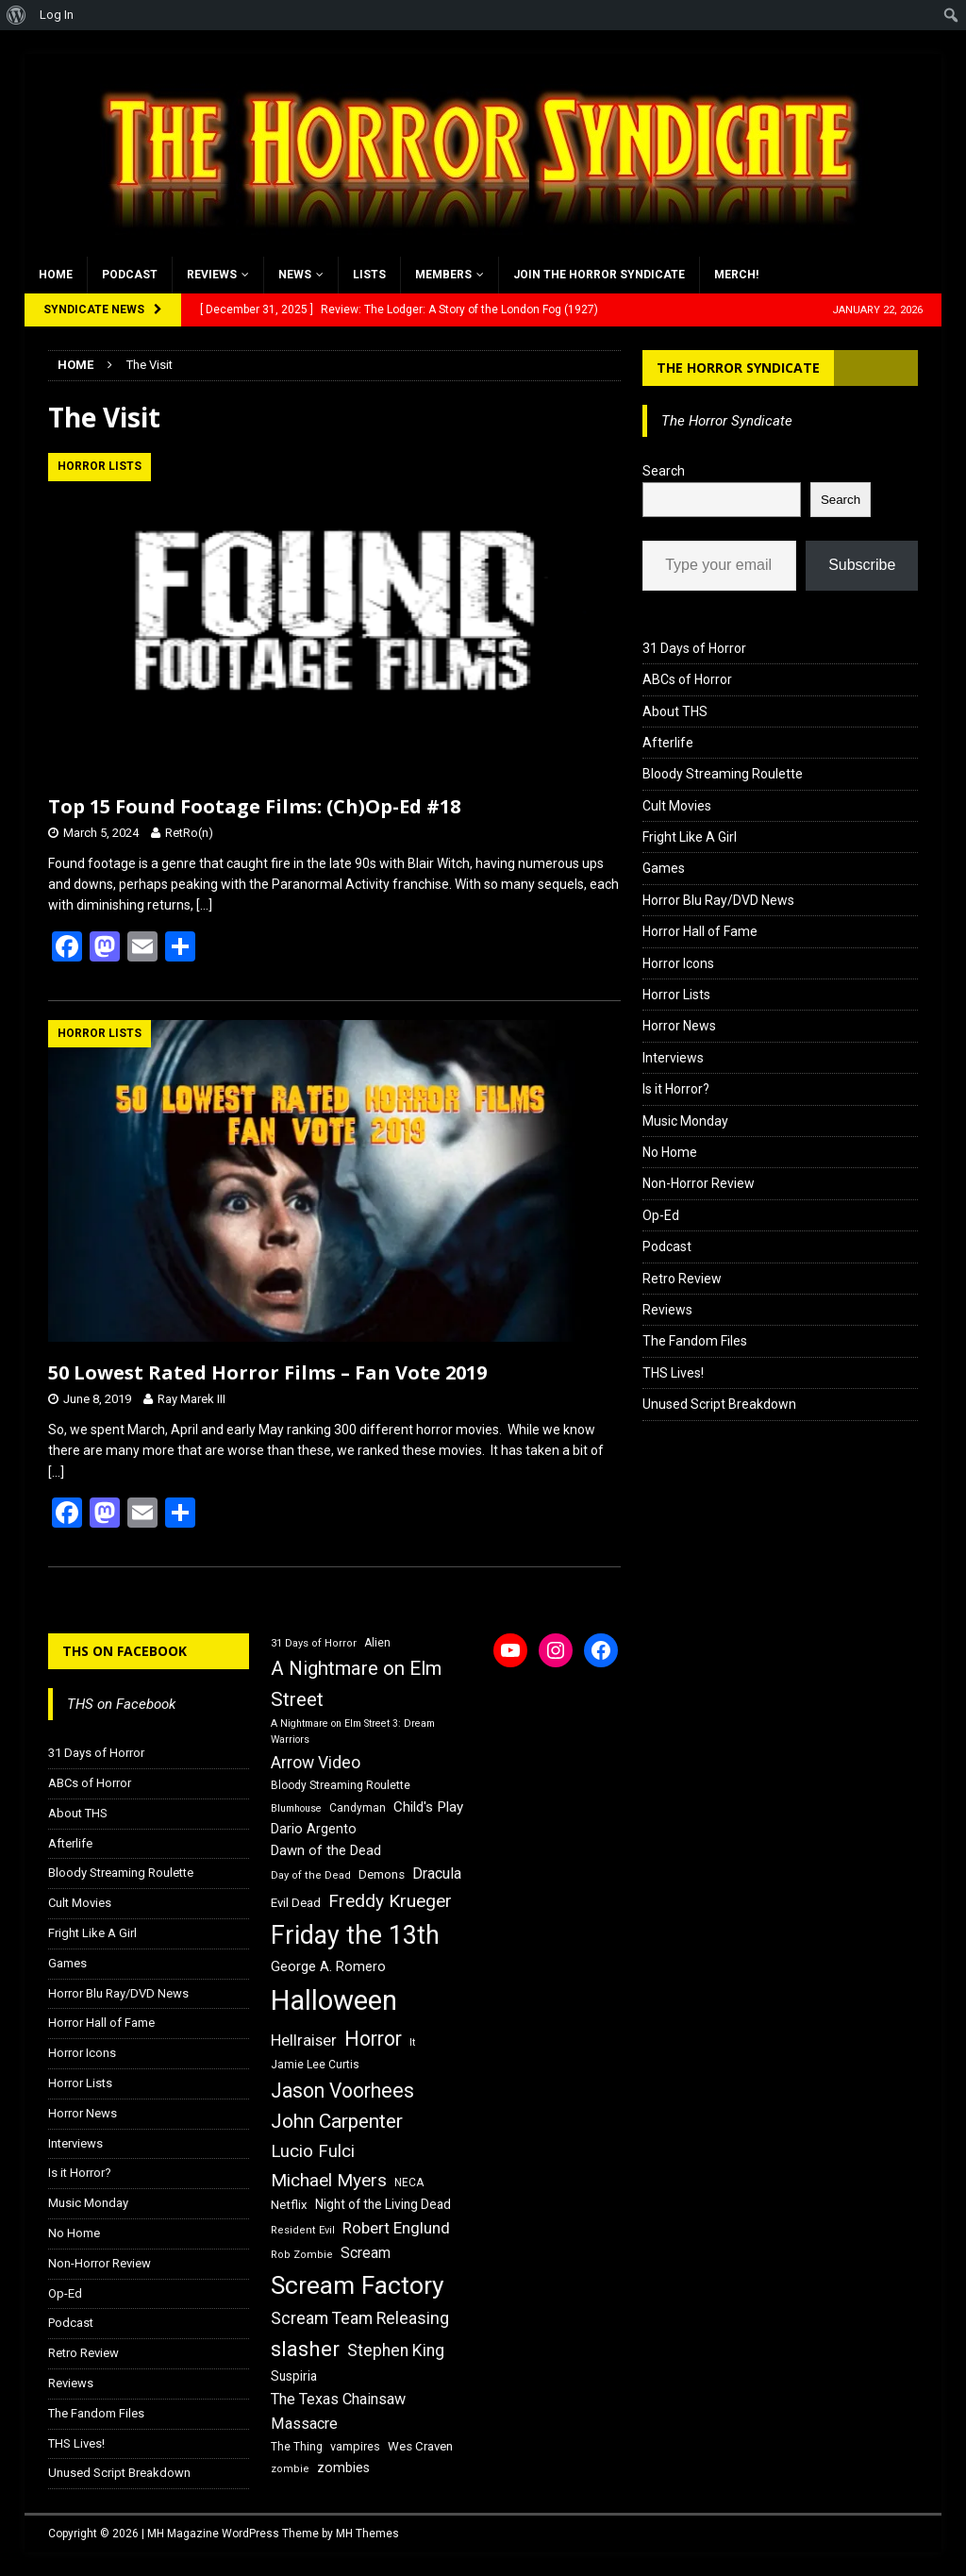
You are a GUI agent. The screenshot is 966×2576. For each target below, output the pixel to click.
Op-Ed (660, 1215)
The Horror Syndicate (738, 367)
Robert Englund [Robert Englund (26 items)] (396, 2227)
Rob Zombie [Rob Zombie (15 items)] (302, 2255)
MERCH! (736, 274)
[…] (204, 904)
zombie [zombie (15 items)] (290, 2469)
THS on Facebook (124, 1651)
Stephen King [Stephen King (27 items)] (395, 2350)
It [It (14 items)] (412, 2042)
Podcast (130, 274)
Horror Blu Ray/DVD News (718, 900)
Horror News (679, 1025)
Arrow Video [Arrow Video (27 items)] (315, 1762)
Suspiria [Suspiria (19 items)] (294, 2376)
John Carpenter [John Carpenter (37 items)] (337, 2121)
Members (443, 274)
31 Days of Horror (694, 648)
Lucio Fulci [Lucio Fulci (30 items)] (313, 2151)
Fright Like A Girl (689, 837)
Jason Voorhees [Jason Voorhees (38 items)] (342, 2090)
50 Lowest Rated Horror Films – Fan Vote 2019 (267, 1372)
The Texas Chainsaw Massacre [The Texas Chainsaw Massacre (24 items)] (338, 2411)
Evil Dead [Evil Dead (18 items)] (296, 1903)
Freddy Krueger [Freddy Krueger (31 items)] (390, 1901)
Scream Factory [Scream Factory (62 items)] (357, 2285)
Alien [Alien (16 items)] (377, 1642)
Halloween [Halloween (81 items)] (334, 2000)
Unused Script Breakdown (719, 1404)
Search (663, 470)
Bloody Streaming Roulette (722, 773)
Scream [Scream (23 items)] (366, 2253)
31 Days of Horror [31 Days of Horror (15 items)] (314, 1643)
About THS (675, 711)
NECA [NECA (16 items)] (409, 2182)
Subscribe (861, 565)
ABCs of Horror (687, 679)
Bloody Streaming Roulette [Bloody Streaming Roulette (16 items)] (340, 1785)
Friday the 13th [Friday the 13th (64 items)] (355, 1935)
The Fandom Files (694, 1340)
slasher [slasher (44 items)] (305, 2349)
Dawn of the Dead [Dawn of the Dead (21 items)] (326, 1850)
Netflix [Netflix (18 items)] (289, 2205)
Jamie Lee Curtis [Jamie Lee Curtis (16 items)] (315, 2064)
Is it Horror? (675, 1088)
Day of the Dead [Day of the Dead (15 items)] (311, 1875)
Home (56, 274)
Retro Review (682, 1278)
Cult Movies (676, 805)
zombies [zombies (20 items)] (343, 2467)
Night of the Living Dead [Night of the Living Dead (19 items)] (383, 2204)
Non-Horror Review (698, 1183)
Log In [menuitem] (57, 15)
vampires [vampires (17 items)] (355, 2446)
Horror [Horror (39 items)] (373, 2038)
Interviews (673, 1057)
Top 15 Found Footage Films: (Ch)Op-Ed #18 (254, 806)
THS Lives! (673, 1372)
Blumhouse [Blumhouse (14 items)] (296, 1808)
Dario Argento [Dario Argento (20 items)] (314, 1828)
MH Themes (367, 2533)
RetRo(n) (189, 833)
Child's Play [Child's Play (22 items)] (428, 1806)
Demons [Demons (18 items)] (381, 1874)
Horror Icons (678, 963)
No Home (669, 1152)
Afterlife (667, 742)
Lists (369, 274)
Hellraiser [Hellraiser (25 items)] (304, 2040)
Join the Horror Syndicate (599, 274)
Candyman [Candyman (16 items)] (357, 1808)
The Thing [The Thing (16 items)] (297, 2446)
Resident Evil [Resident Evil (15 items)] (303, 2230)
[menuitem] (16, 15)
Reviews (212, 274)
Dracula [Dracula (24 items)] (436, 1873)
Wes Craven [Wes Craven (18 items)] (420, 2446)
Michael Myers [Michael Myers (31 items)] (329, 2180)
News (294, 274)
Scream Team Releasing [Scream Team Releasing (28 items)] (360, 2318)
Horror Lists (676, 994)
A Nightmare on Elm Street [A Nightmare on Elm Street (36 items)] (356, 1684)
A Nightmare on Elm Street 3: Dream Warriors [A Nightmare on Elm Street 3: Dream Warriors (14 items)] (353, 1731)
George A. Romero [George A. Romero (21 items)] (328, 1966)
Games (663, 868)
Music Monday (685, 1121)
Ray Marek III (191, 1399)
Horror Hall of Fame (700, 931)
